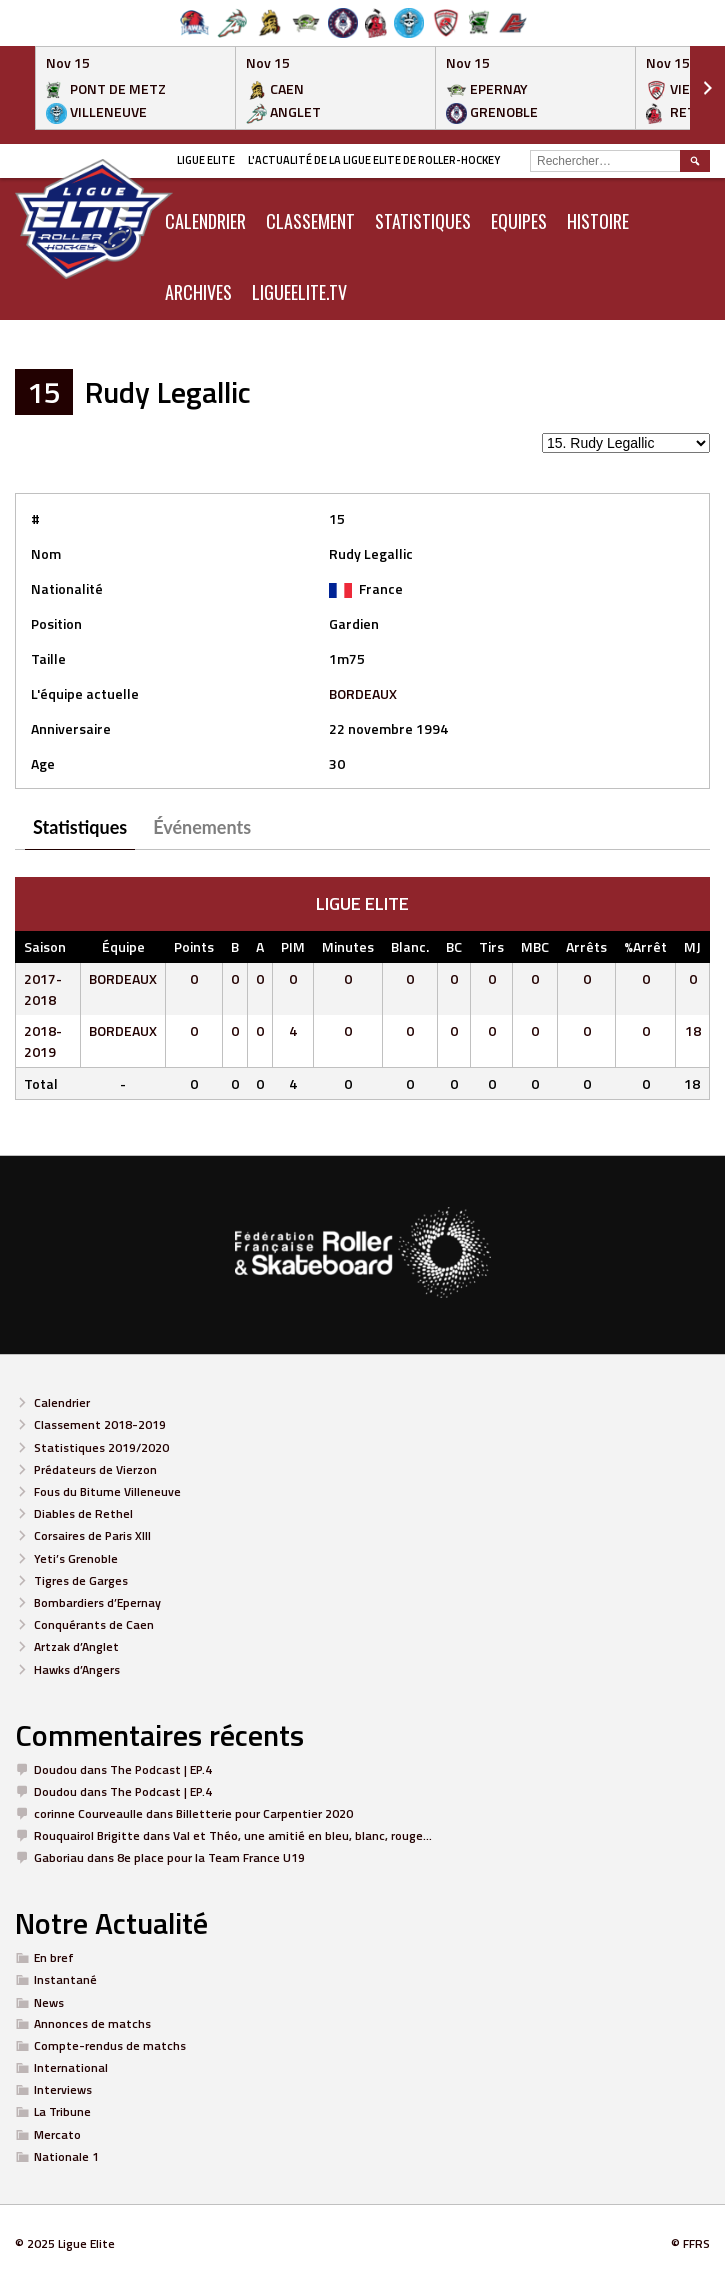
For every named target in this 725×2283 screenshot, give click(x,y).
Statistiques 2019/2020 (101, 1447)
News (49, 2002)
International (71, 2067)
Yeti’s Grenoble (76, 1558)
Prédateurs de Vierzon (95, 1469)
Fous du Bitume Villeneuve (107, 1491)
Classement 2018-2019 (100, 1424)
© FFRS (690, 2243)
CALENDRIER (205, 221)
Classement (310, 221)
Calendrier (62, 1402)
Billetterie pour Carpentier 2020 (264, 1813)
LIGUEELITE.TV (299, 292)
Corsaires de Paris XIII (92, 1535)
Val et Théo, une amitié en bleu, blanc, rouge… (302, 1835)
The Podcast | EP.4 (161, 1769)
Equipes (519, 221)
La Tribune (62, 2111)
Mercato (57, 2134)
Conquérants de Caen (94, 1624)
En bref (54, 1957)
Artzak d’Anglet (76, 1646)
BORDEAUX (363, 693)
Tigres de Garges (81, 1580)
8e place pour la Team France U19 (211, 1857)
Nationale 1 (66, 2156)
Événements (202, 827)
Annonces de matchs (92, 2023)
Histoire (598, 221)
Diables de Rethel (83, 1513)
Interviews (63, 2089)
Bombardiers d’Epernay (97, 1602)
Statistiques (423, 221)
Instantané (65, 1979)
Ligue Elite (206, 160)
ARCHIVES (198, 292)
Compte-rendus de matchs (110, 2045)
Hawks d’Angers (77, 1669)
